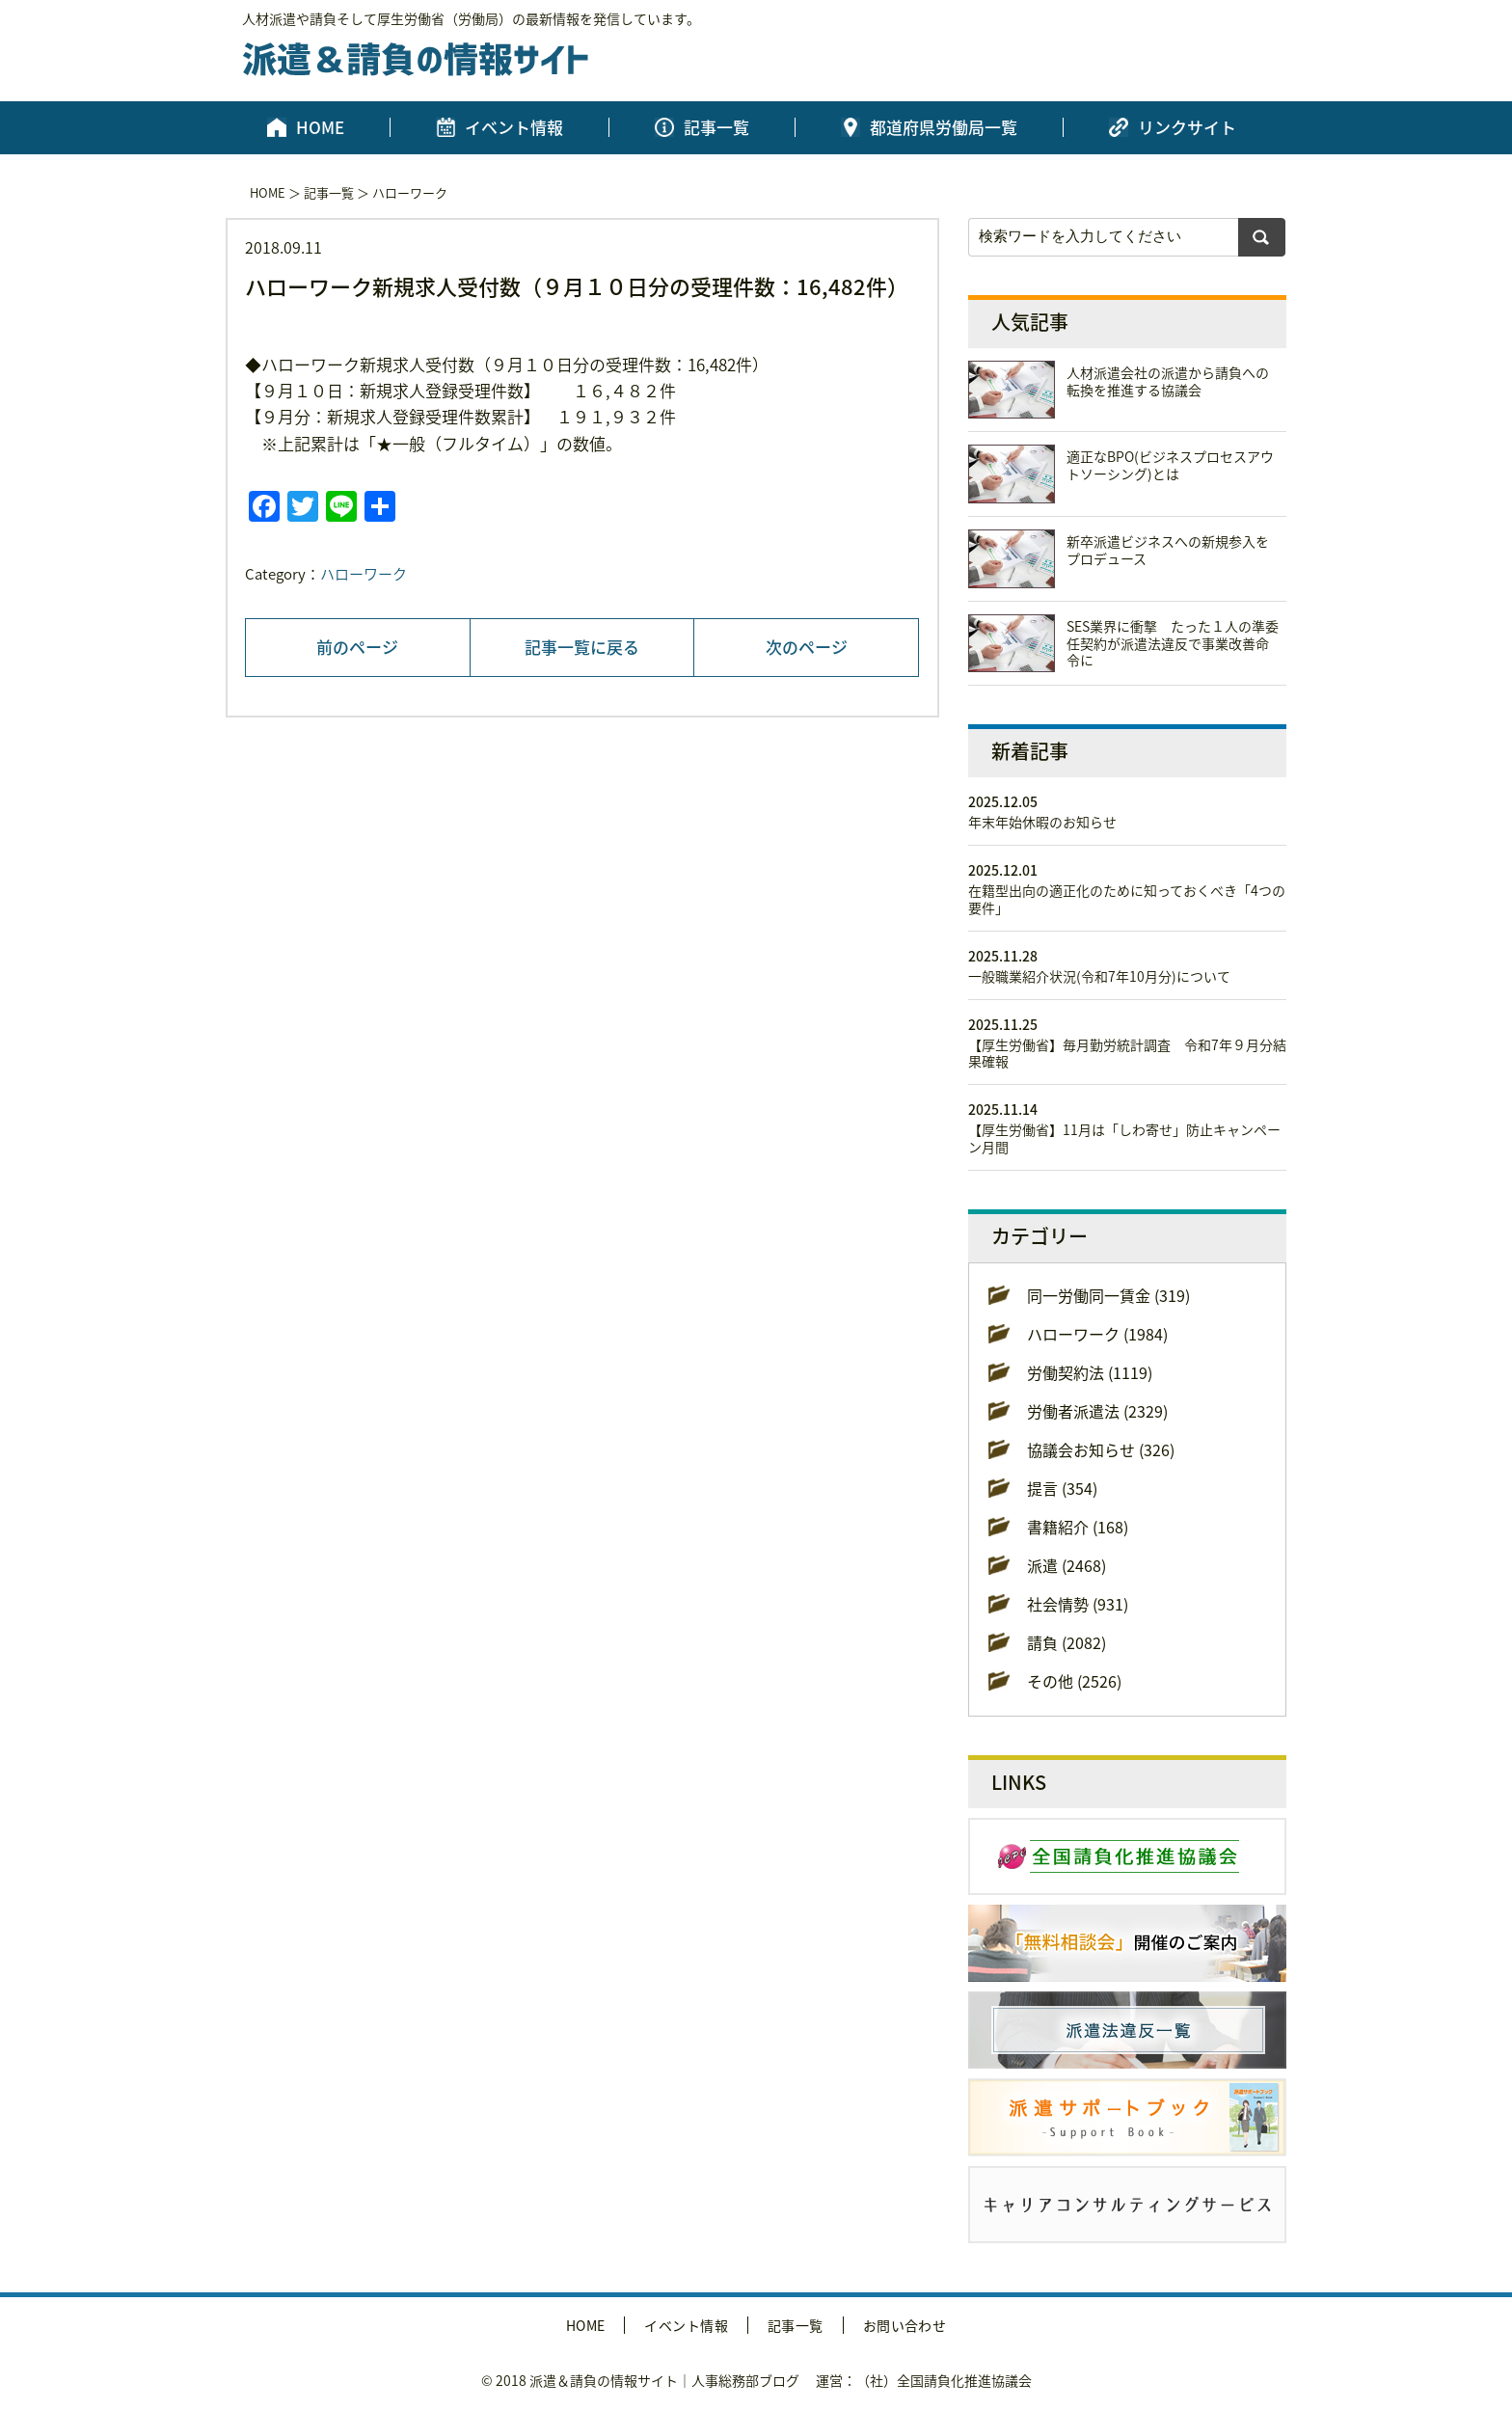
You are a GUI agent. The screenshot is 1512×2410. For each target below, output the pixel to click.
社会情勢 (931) (1077, 1603)
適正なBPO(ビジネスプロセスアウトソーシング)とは (1170, 465)
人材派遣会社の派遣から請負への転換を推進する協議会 (1167, 381)
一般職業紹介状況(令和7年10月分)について (1099, 976)
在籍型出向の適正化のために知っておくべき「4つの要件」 (1126, 898)
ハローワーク (409, 192)
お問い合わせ (905, 2325)
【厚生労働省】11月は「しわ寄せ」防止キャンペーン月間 (1124, 1138)
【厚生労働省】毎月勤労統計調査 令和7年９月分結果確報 (1127, 1053)
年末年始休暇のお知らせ (1042, 821)
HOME (320, 127)
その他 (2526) (1074, 1681)
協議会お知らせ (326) (1100, 1449)
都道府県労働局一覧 (943, 127)
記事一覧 (716, 127)
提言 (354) (1062, 1488)
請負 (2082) (1066, 1642)
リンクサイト (1187, 127)
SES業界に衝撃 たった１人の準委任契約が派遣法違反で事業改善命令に (1172, 643)
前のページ (357, 647)
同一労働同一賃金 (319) (1108, 1295)
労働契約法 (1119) (1089, 1372)
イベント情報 (514, 127)
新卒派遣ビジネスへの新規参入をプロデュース (1167, 549)
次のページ (807, 647)
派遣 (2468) (1066, 1565)
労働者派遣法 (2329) (1097, 1411)
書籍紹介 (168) (1077, 1526)
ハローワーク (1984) (1097, 1333)
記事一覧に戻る (582, 647)
